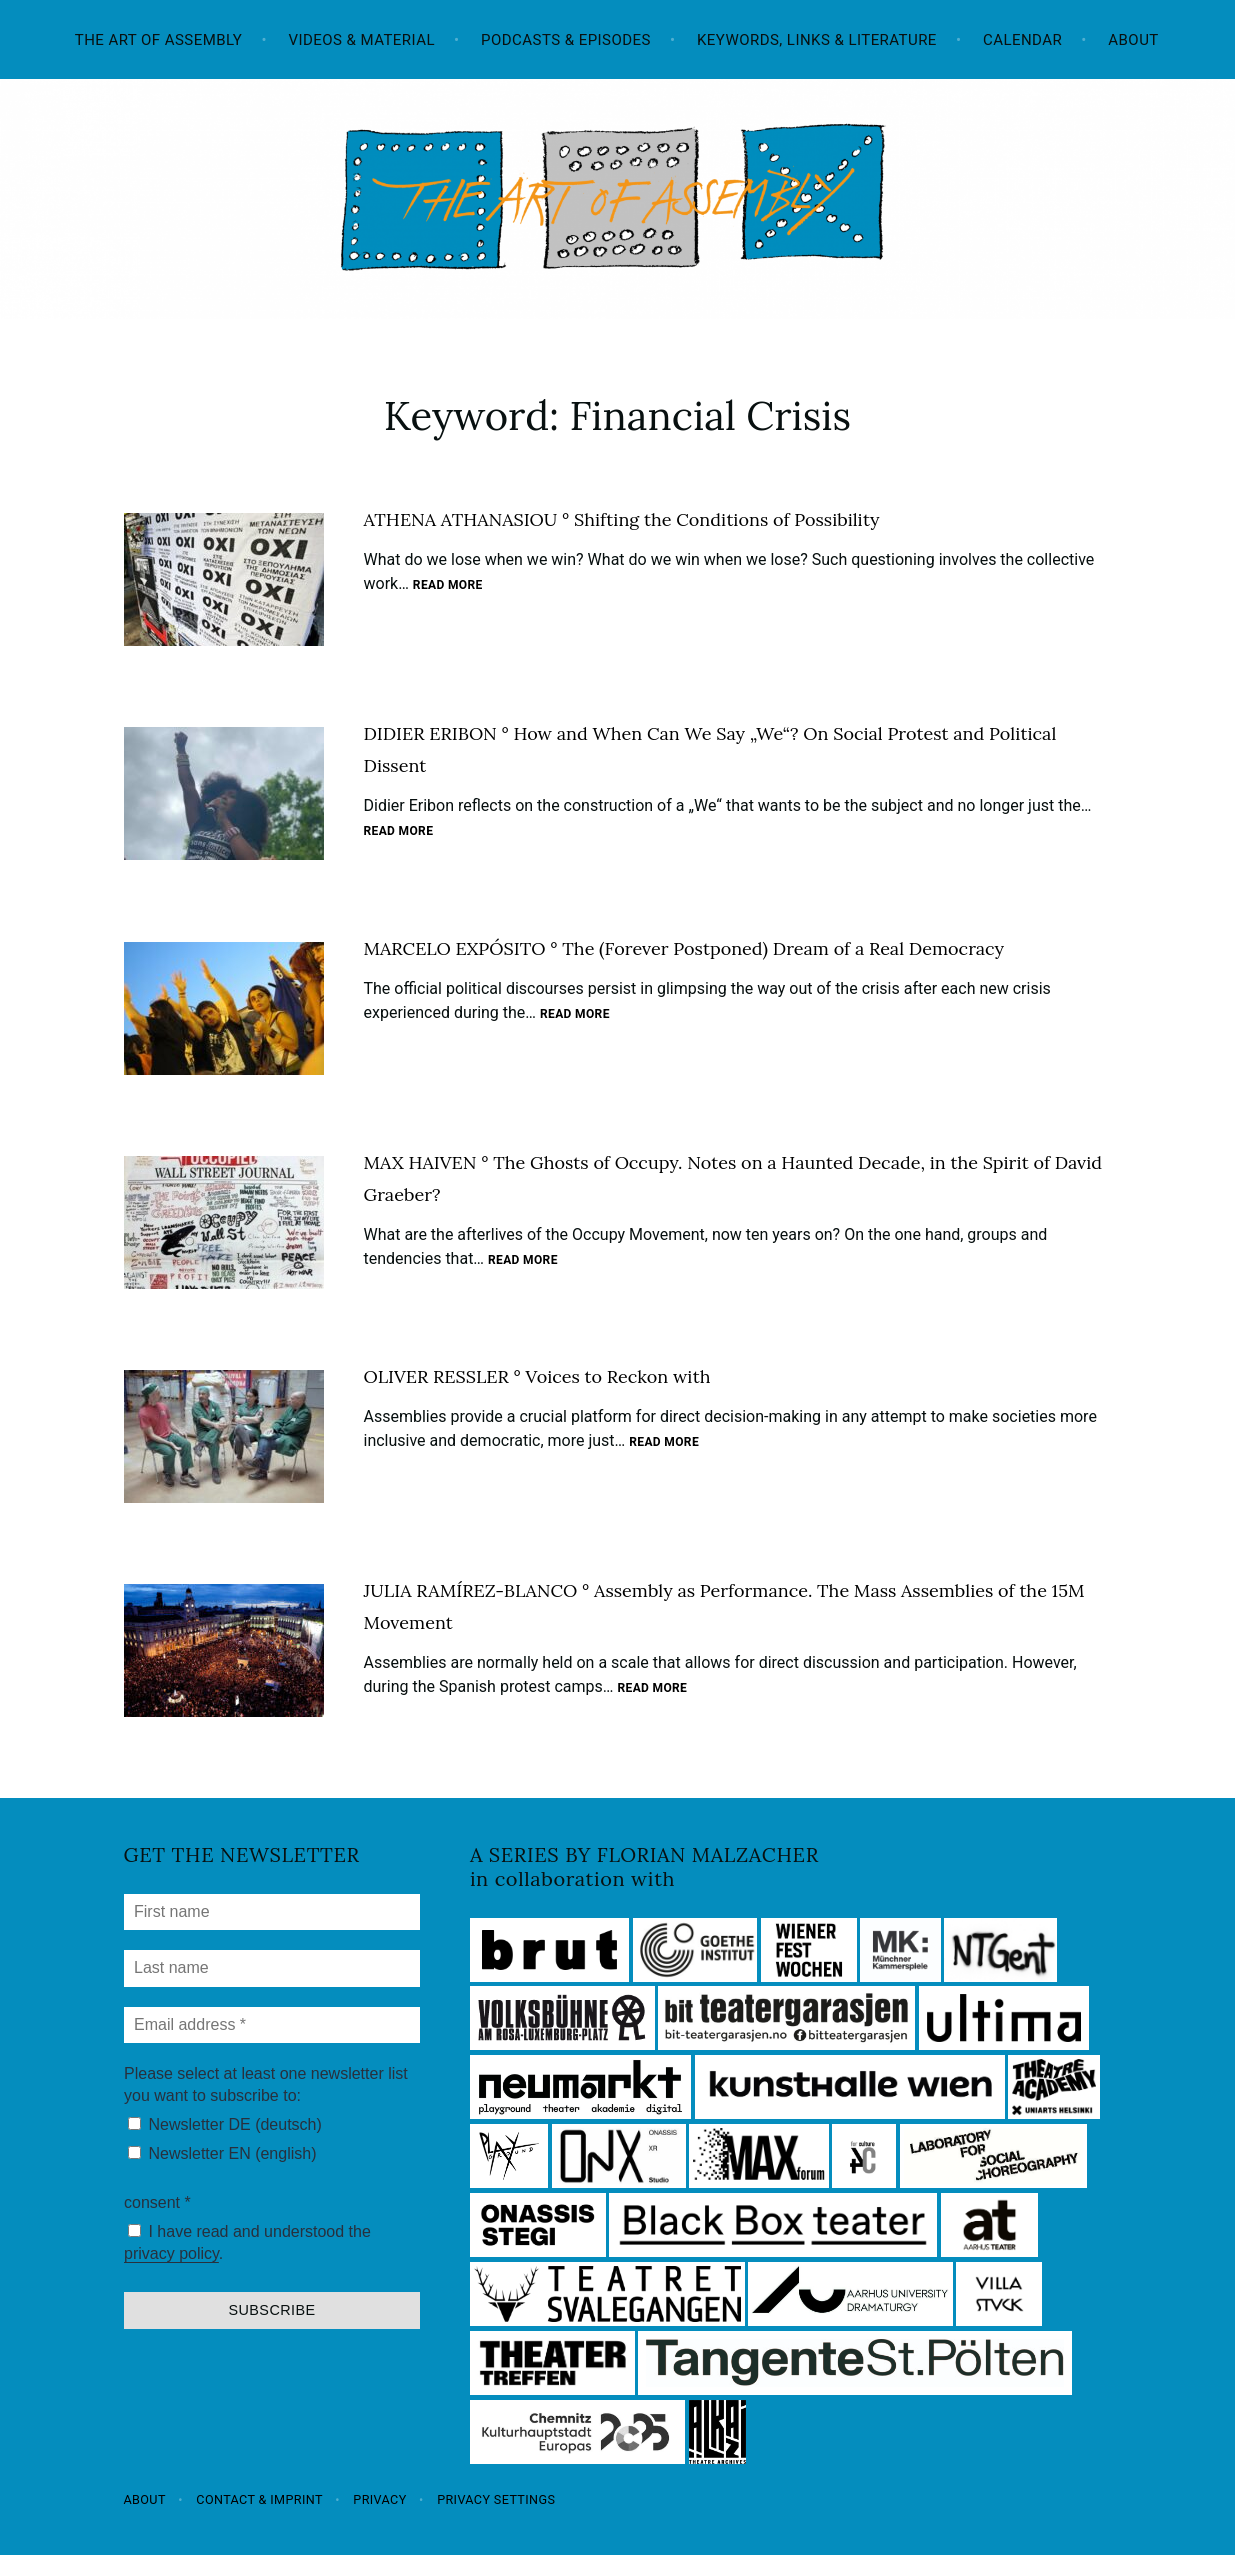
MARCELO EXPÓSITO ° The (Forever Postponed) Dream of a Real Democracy (684, 948)
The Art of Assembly (159, 40)
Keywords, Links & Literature (817, 40)
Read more (448, 586)
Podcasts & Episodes (566, 40)
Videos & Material (361, 40)
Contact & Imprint (259, 2499)
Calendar (1022, 40)
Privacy (379, 2499)
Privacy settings (496, 2499)
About (1133, 40)
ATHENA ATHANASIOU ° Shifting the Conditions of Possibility (622, 519)
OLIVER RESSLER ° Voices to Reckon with (537, 1376)
